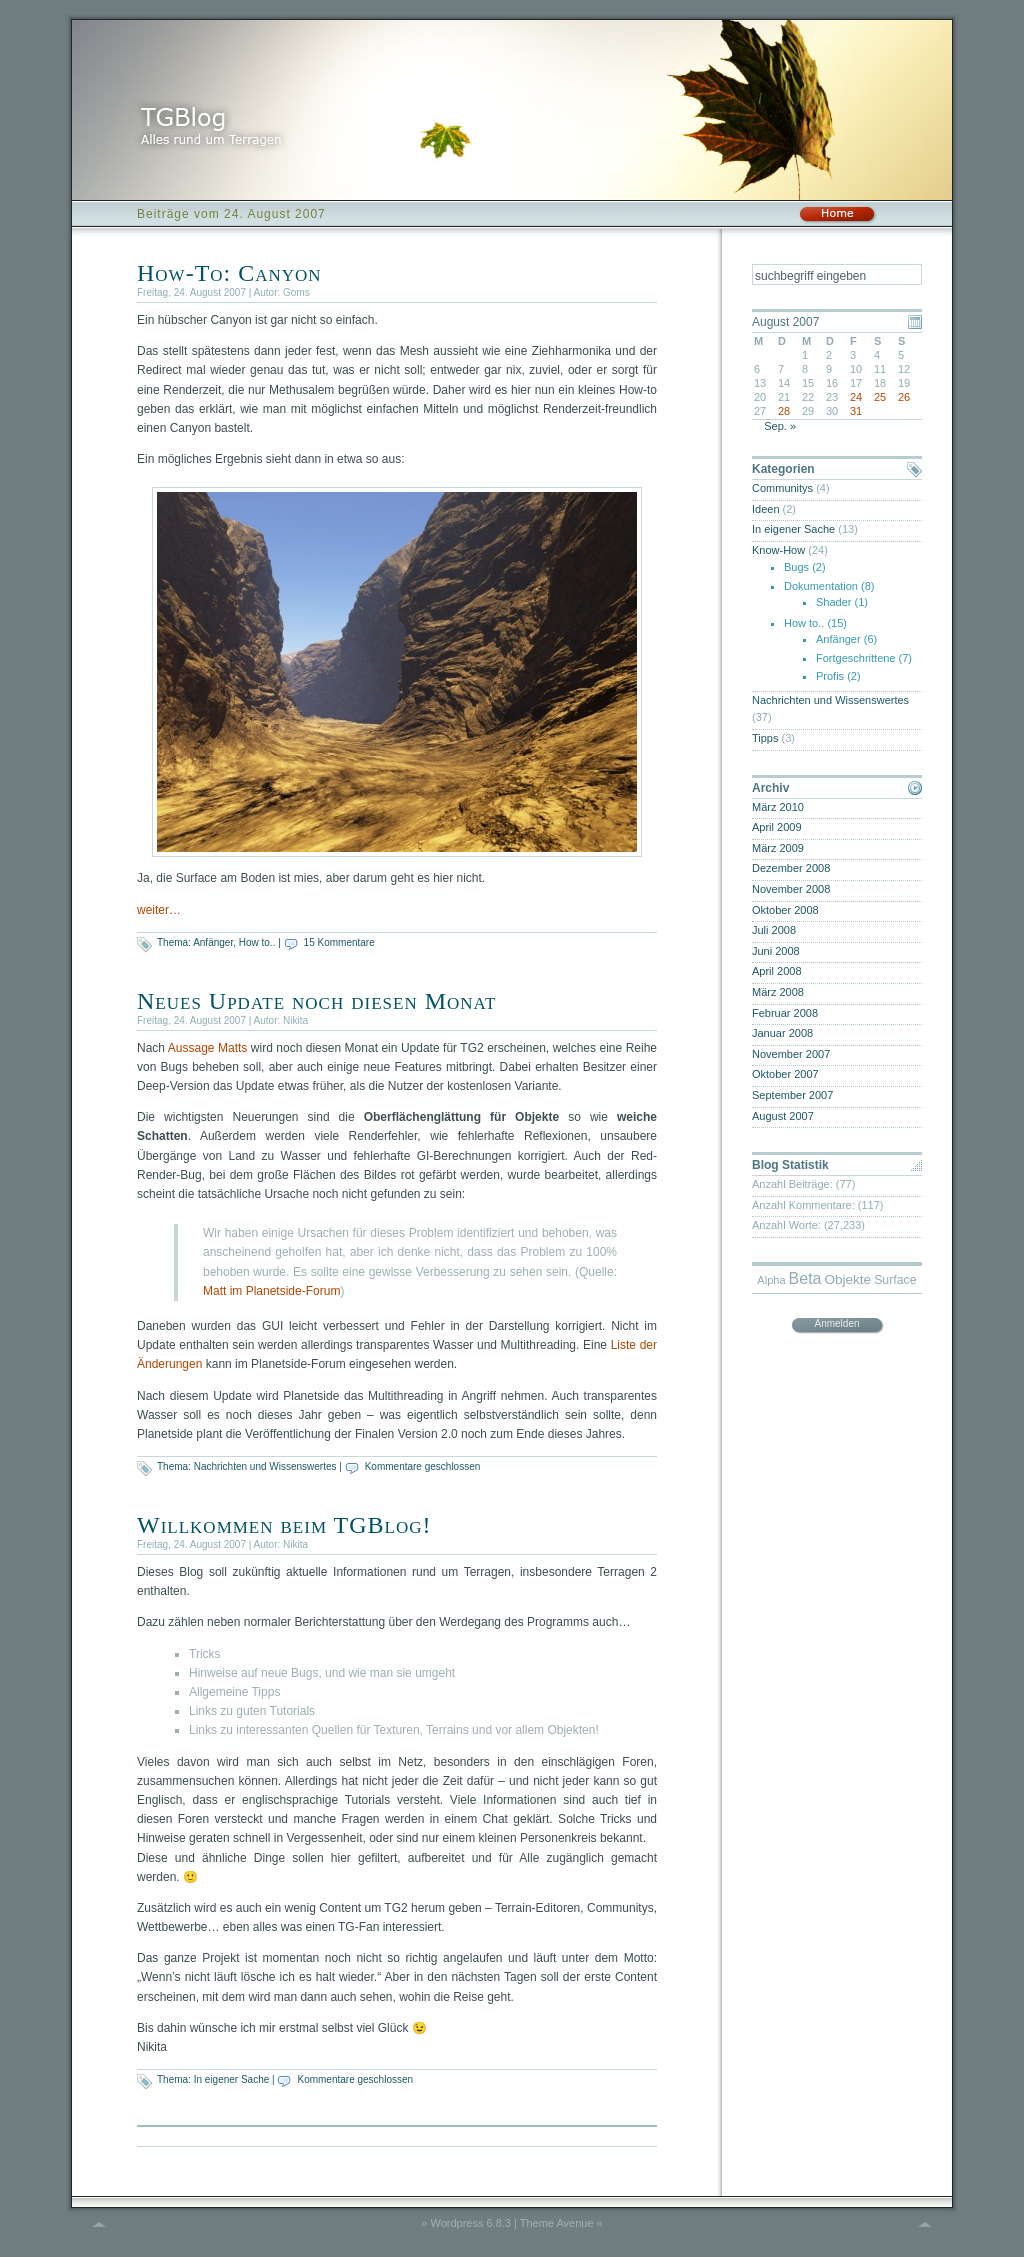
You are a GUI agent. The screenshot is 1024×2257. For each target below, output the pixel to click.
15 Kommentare (339, 942)
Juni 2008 (776, 951)
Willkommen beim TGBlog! (284, 1525)
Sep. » (780, 426)
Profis (830, 676)
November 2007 (791, 1054)
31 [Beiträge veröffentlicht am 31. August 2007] (856, 411)
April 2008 (777, 971)
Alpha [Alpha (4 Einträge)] (771, 1280)
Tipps (765, 738)
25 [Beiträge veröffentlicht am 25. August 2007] (880, 397)
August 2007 (783, 1116)
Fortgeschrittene (855, 658)
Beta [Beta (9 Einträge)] (805, 1278)
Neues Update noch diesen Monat (316, 1001)
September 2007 (792, 1095)
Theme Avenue (557, 2223)
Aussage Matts (208, 1048)
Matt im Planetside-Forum (271, 1291)
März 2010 (778, 807)
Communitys (782, 488)
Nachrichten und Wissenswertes (265, 1466)
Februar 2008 (785, 1013)
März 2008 (778, 992)
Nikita (295, 1020)
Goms (296, 292)
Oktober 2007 (785, 1074)
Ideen (766, 509)
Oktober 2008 (785, 910)
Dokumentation (821, 586)
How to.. (257, 942)
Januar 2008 (782, 1033)
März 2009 (778, 848)
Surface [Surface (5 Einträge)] (895, 1280)
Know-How (778, 550)
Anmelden (836, 1323)
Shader (833, 602)
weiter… (159, 910)
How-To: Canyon (229, 273)
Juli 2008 (774, 930)
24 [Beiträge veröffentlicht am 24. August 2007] (856, 397)
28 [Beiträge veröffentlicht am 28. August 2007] (784, 411)
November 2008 (791, 889)
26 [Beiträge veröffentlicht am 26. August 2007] (904, 397)
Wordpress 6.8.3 (470, 2223)
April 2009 (777, 827)
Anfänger (213, 942)
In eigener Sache (232, 2079)
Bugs (796, 567)
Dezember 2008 (791, 868)
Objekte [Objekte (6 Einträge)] (848, 1279)
